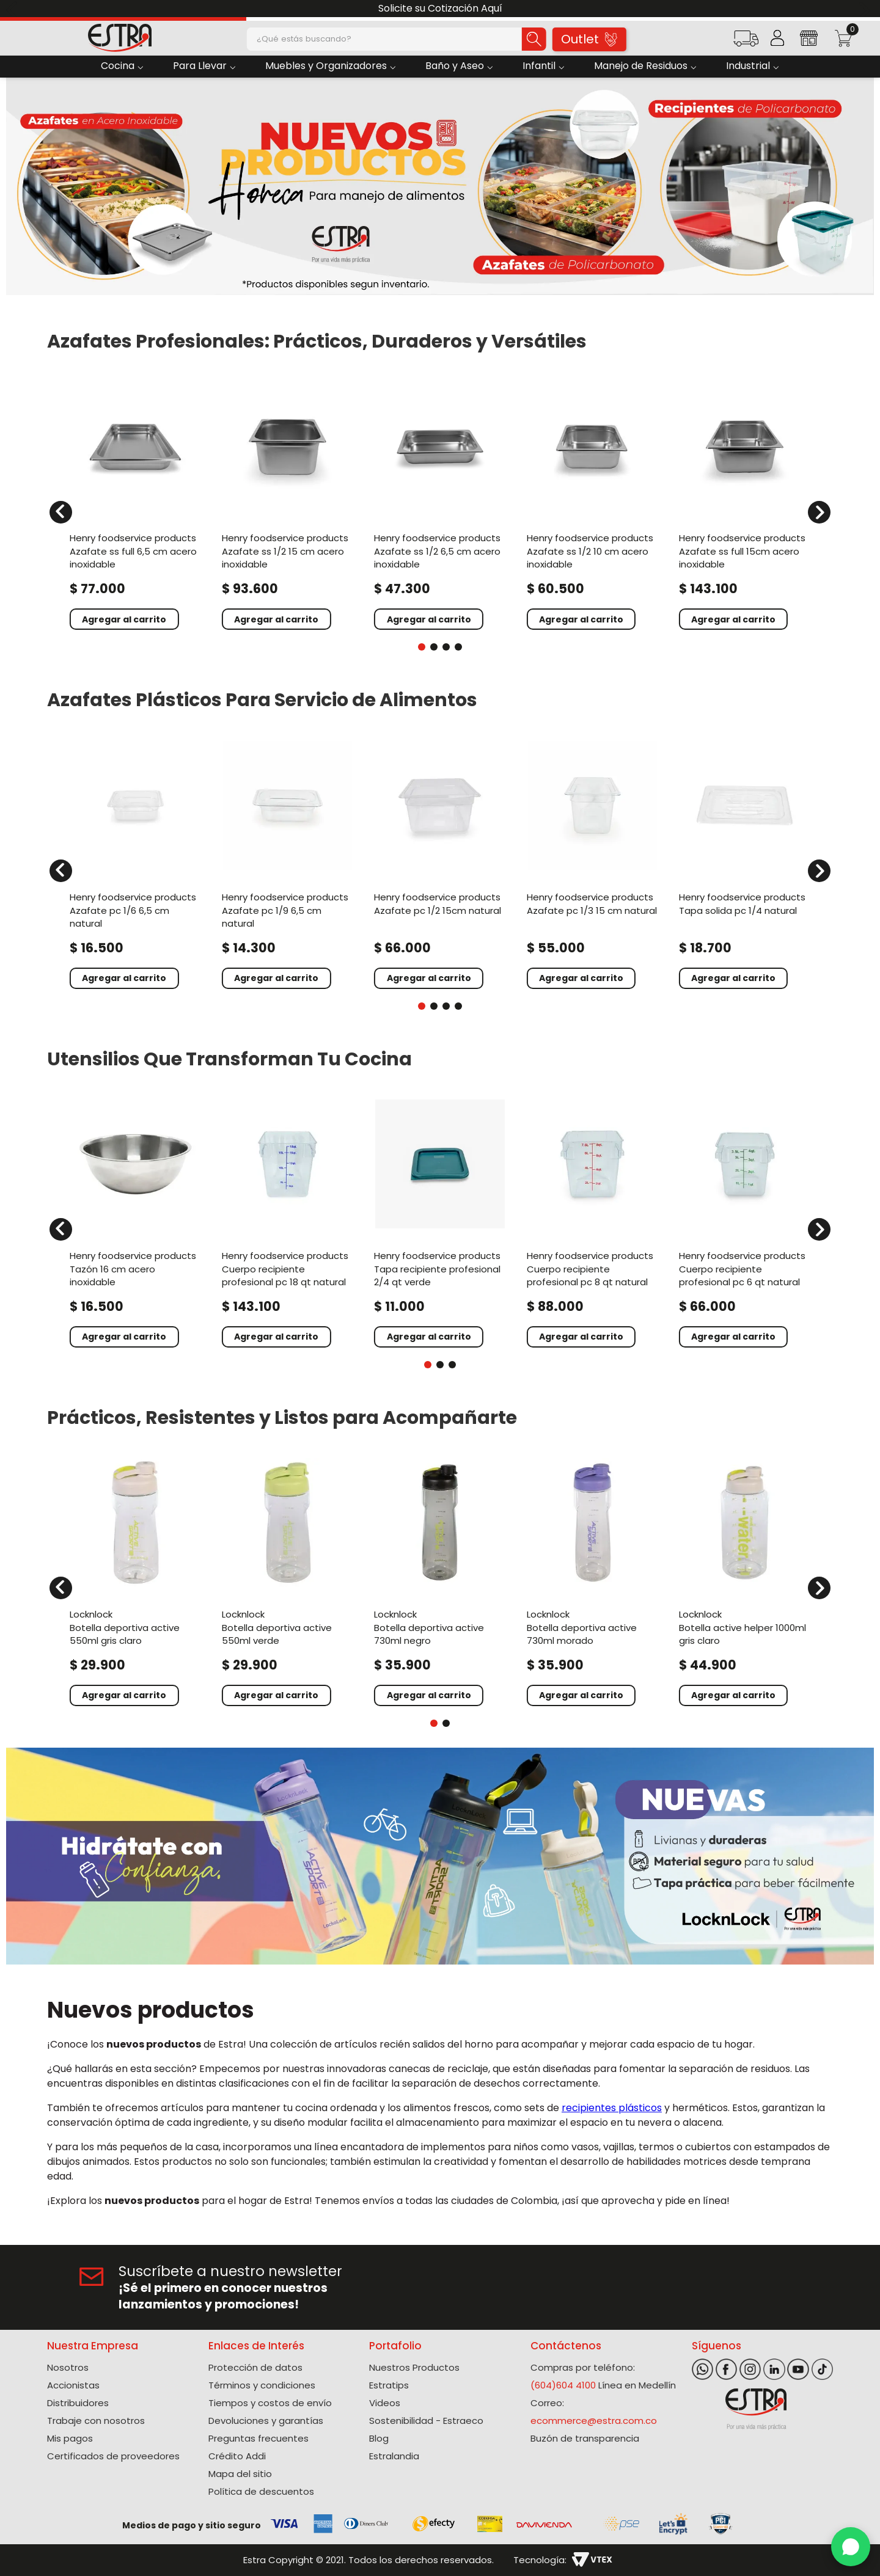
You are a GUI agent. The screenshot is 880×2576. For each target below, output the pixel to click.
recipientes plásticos (612, 2108)
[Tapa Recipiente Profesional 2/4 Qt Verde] (439, 1222)
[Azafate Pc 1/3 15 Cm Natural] (592, 863)
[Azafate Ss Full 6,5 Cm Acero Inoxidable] (135, 504)
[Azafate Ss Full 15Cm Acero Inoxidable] (744, 504)
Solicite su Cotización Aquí (440, 8)
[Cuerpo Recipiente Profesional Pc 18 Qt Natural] (287, 1222)
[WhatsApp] (850, 2546)
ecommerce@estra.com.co (593, 2420)
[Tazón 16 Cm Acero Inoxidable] (135, 1222)
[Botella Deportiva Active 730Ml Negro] (439, 1580)
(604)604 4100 (563, 2385)
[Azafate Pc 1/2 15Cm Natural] (439, 863)
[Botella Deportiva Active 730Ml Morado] (592, 1580)
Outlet (589, 39)
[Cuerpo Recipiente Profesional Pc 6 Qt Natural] (744, 1222)
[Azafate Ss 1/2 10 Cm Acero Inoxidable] (592, 504)
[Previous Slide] (13, 9)
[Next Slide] (866, 9)
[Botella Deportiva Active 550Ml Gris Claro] (135, 1580)
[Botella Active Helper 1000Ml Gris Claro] (744, 1580)
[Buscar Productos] (534, 39)
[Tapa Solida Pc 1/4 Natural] (744, 863)
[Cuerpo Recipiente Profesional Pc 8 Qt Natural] (592, 1222)
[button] (745, 42)
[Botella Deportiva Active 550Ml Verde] (287, 1580)
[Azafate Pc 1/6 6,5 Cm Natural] (135, 863)
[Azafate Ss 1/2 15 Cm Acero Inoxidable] (287, 504)
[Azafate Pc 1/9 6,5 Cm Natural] (287, 863)
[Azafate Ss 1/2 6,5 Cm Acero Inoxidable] (439, 504)
